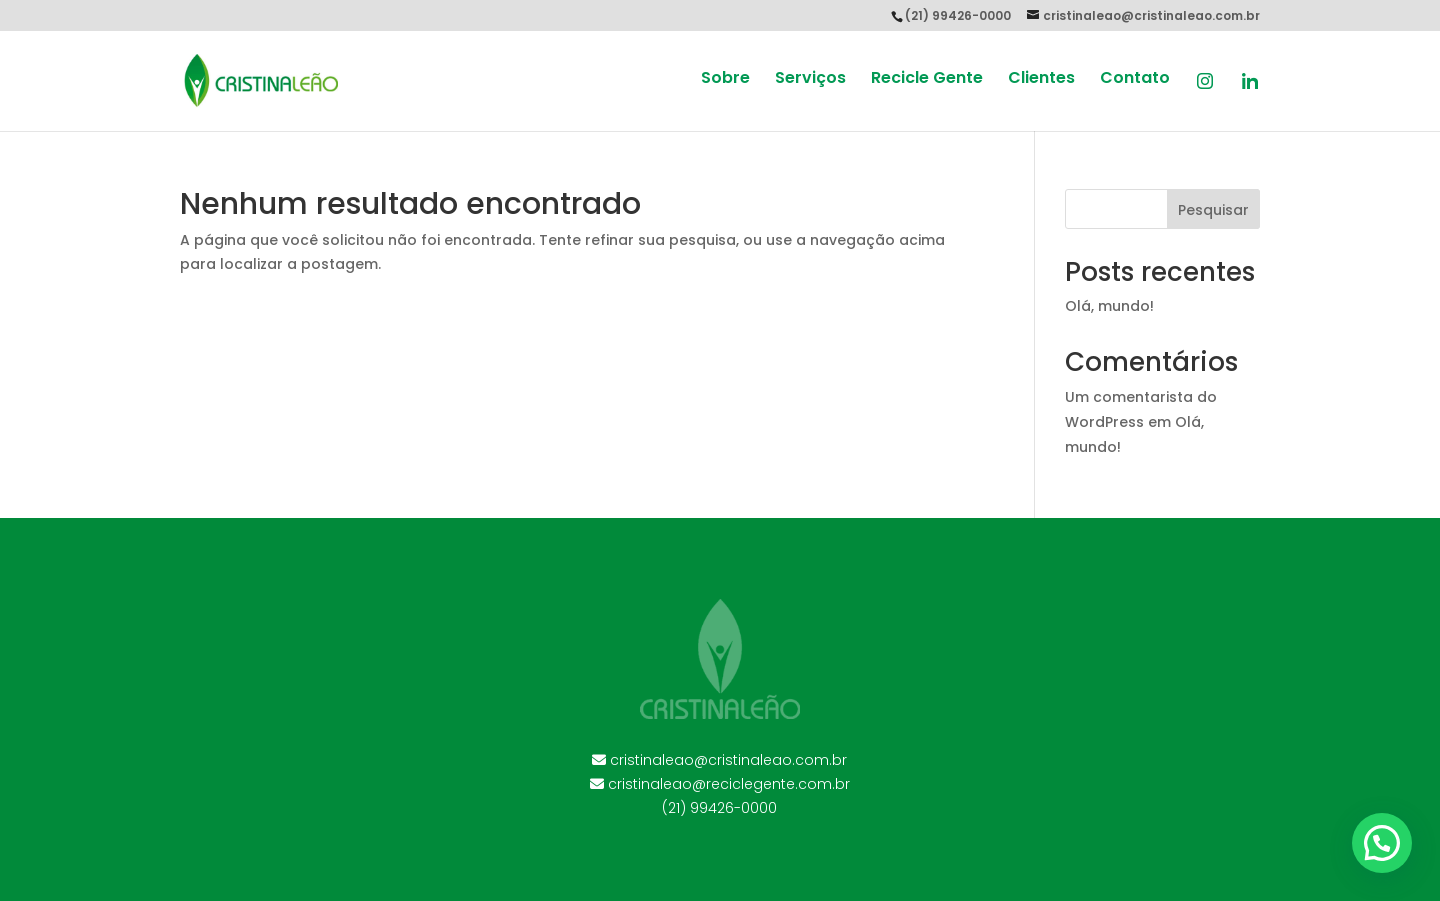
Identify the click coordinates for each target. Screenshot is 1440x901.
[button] (1382, 843)
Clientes (1041, 80)
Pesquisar (1213, 210)
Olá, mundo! (1109, 306)
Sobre (725, 80)
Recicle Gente (927, 80)
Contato (1135, 80)
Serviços (810, 80)
